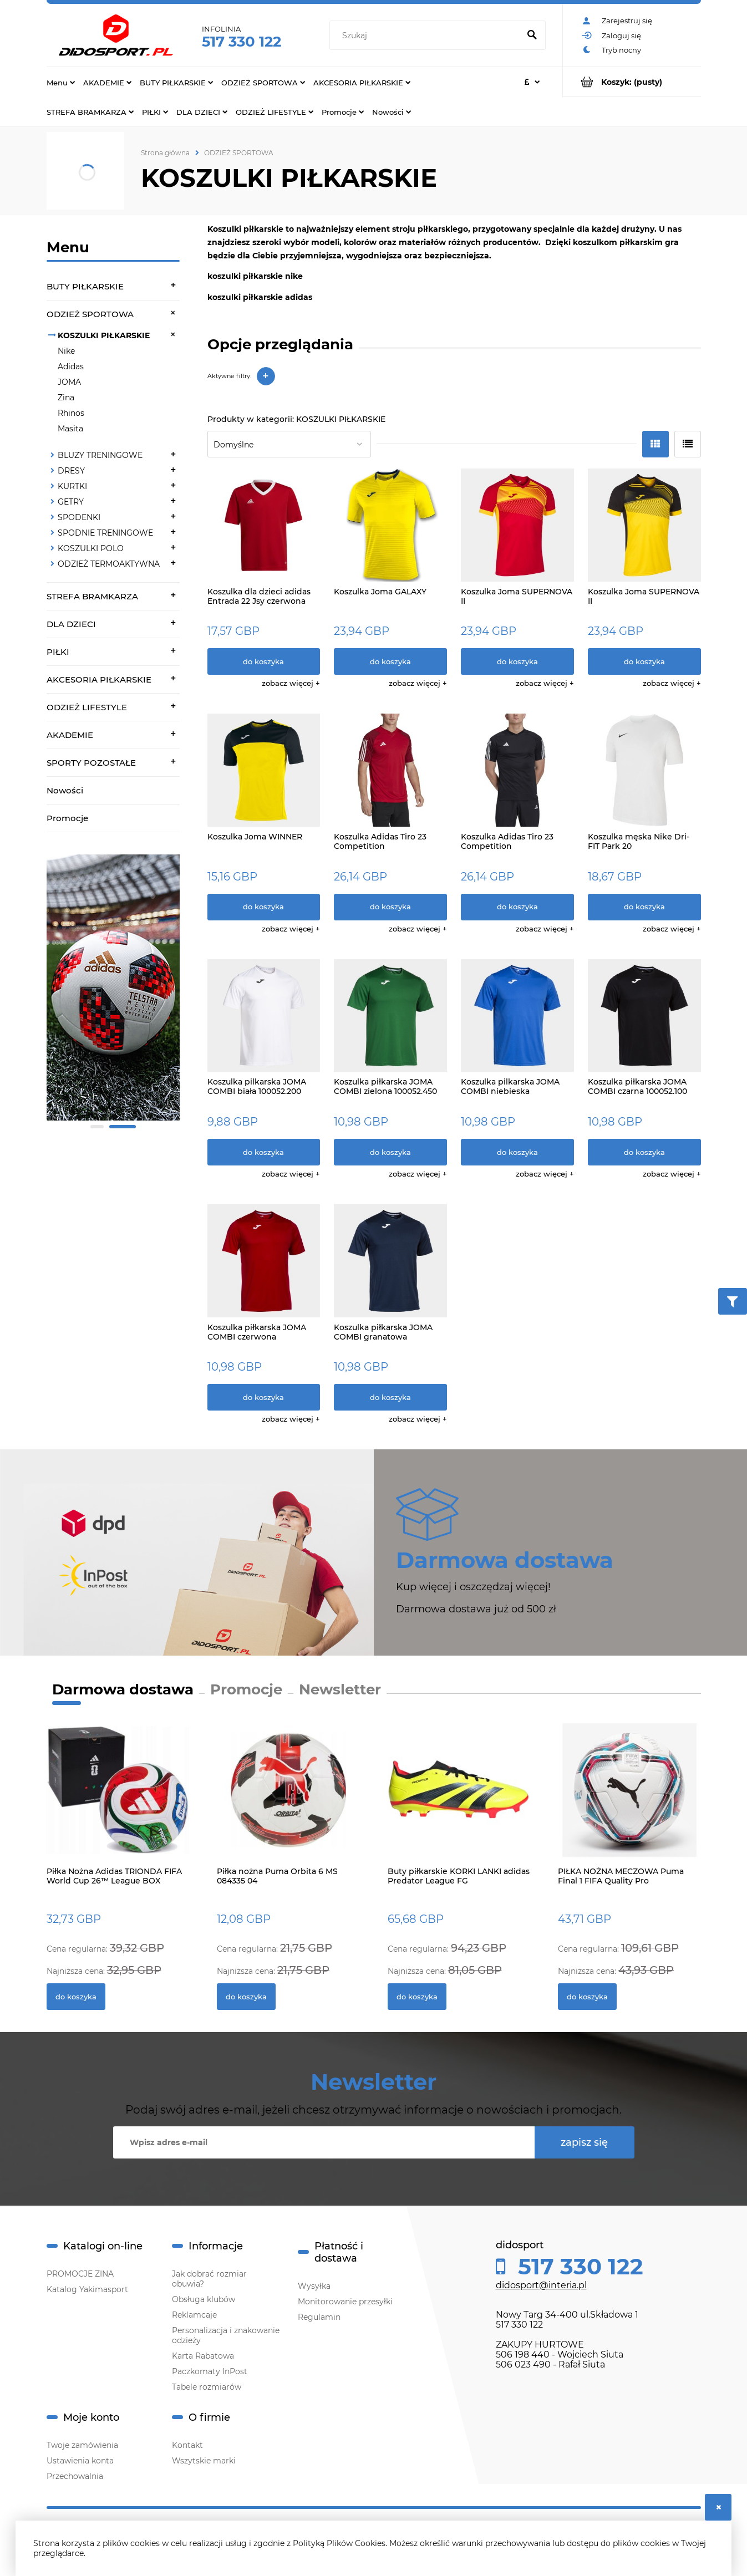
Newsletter (340, 1689)
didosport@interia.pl (541, 2285)
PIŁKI (58, 651)
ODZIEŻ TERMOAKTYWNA (109, 564)
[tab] (97, 1126)
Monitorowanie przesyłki (345, 2302)
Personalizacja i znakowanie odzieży (226, 2335)
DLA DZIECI (71, 624)
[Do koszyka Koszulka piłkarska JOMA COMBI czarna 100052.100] (644, 1152)
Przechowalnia (75, 2476)
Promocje (67, 818)
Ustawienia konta (80, 2461)
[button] (291, 683)
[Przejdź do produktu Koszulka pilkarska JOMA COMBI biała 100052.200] (264, 1015)
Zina (66, 398)
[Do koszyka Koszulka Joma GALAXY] (390, 661)
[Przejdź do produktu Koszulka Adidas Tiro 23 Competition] (390, 770)
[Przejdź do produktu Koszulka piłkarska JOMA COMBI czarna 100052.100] (644, 1015)
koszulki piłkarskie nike (255, 276)
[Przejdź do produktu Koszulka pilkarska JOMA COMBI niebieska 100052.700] (517, 1015)
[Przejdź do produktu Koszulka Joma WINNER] (264, 770)
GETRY (71, 502)
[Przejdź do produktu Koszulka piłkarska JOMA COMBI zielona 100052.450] (390, 1015)
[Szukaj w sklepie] (427, 35)
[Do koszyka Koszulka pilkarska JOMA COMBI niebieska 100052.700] (517, 1152)
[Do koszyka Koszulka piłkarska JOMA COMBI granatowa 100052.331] (390, 1397)
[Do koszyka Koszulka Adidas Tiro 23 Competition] (390, 907)
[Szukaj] (532, 35)
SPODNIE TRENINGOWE (105, 533)
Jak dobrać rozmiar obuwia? (209, 2279)
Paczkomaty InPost (209, 2371)
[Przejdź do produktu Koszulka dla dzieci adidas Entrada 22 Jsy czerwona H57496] (264, 525)
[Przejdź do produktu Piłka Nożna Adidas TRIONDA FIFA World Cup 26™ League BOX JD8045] (118, 1802)
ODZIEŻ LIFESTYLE (87, 707)
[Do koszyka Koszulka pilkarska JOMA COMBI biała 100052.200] (264, 1152)
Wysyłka (314, 2286)
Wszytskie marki (204, 2461)
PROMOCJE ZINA (80, 2274)
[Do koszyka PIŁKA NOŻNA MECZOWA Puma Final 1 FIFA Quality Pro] (587, 1996)
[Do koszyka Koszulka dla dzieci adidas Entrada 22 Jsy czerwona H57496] (264, 661)
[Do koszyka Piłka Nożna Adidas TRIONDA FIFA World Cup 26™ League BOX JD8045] (76, 1996)
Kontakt (187, 2445)
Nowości (65, 790)
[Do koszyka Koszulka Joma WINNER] (264, 907)
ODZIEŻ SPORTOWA (90, 314)
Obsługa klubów (203, 2299)
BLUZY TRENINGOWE (100, 455)
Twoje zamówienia (82, 2445)
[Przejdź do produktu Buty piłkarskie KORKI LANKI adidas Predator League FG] (459, 1802)
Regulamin (319, 2317)
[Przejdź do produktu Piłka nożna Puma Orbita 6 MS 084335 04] (288, 1802)
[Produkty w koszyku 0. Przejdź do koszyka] (632, 81)
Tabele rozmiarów (206, 2387)
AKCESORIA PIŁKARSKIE (99, 679)
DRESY (71, 471)
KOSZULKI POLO (91, 548)
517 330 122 (241, 42)
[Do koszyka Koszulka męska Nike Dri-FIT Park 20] (644, 907)
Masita (70, 429)
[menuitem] (61, 82)
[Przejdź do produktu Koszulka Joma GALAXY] (390, 525)
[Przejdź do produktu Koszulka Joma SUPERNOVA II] (517, 525)
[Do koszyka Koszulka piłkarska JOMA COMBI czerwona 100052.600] (264, 1397)
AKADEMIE (70, 735)
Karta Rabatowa (203, 2356)
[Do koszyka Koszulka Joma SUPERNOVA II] (517, 661)
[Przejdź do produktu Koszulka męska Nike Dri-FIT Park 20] (644, 770)
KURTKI (72, 486)
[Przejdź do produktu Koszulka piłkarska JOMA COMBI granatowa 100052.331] (390, 1260)
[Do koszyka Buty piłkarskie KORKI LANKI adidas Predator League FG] (417, 1996)
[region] (113, 993)
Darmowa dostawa (123, 1689)
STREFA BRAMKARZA (92, 596)
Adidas (71, 366)
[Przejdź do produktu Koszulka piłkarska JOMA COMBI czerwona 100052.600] (264, 1260)
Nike (66, 351)
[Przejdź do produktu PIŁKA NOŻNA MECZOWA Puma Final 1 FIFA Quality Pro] (629, 1802)
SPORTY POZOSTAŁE (91, 762)
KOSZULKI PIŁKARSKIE (104, 335)
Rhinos (71, 413)
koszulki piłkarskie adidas (259, 297)
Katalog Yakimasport (87, 2289)
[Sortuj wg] (289, 444)
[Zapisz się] (584, 2142)
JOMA (69, 382)
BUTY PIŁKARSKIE (85, 286)
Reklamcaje (194, 2315)
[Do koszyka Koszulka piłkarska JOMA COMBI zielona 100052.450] (390, 1152)
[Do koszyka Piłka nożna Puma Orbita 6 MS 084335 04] (246, 1996)
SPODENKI (79, 517)
